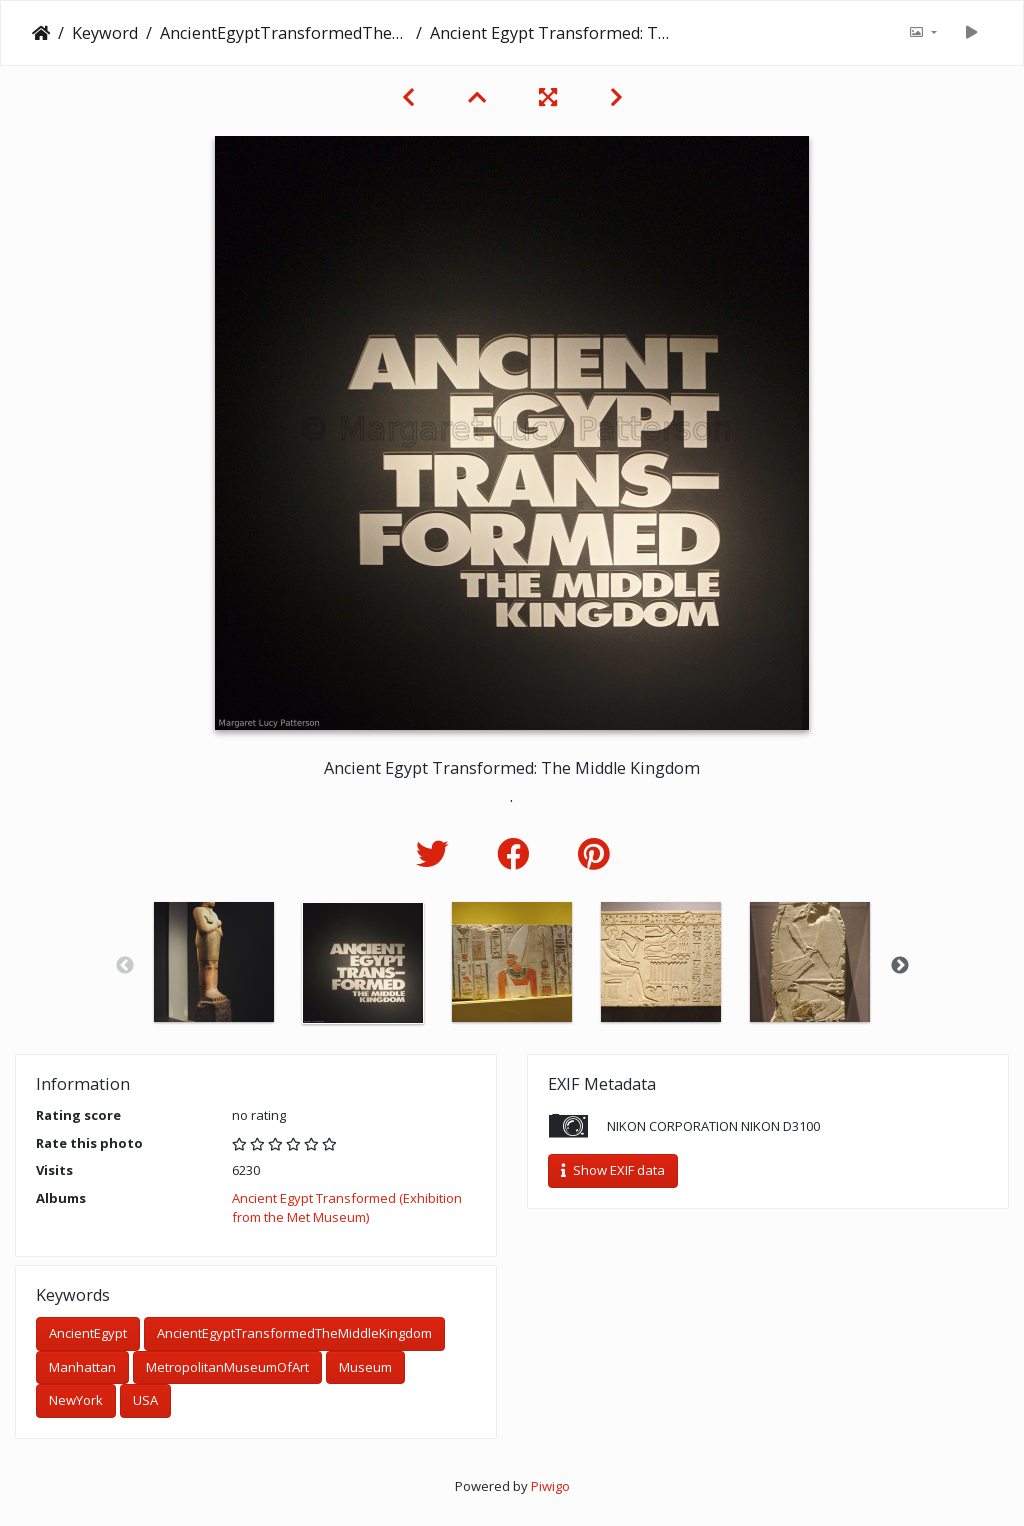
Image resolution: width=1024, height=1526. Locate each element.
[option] (214, 962)
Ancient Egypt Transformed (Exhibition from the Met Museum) (347, 1208)
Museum (365, 1367)
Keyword (105, 33)
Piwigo (550, 1486)
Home (41, 33)
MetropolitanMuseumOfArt (227, 1367)
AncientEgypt (88, 1333)
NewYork (76, 1400)
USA (145, 1400)
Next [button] (900, 966)
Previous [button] (125, 966)
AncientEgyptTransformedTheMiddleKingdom (284, 33)
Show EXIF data (613, 1170)
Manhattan (82, 1367)
